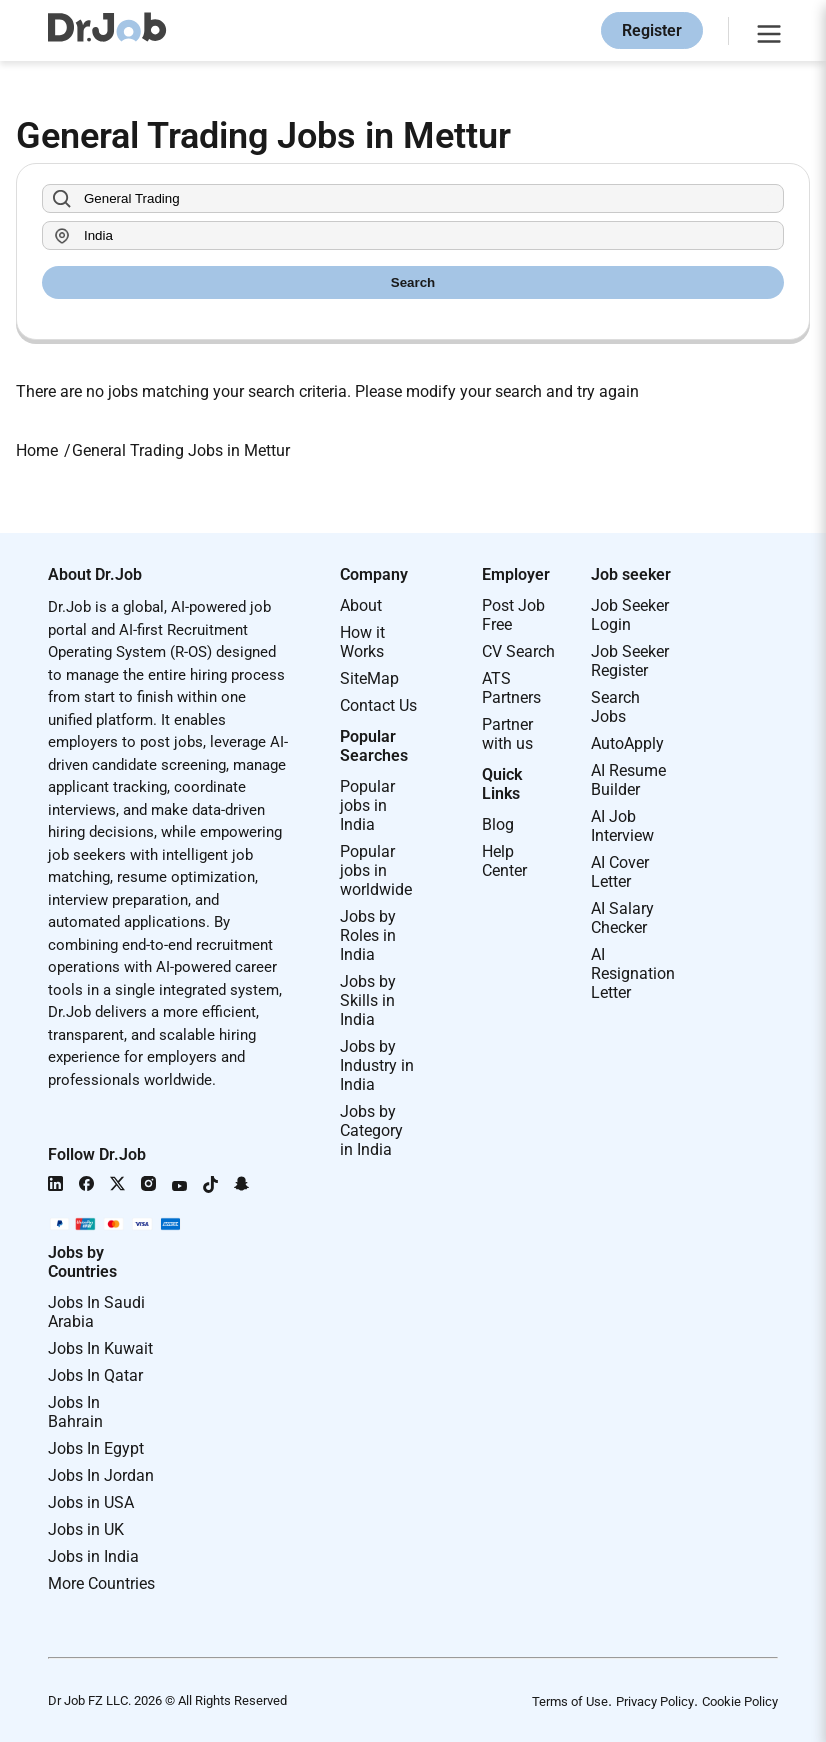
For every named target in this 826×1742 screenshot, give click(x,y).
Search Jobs (615, 707)
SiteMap (369, 678)
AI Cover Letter (620, 872)
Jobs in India (93, 1556)
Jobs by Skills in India (368, 1000)
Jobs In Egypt (96, 1448)
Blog (498, 824)
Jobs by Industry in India (377, 1065)
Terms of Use (570, 1701)
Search (413, 282)
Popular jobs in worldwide (376, 870)
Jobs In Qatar (95, 1375)
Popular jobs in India (367, 805)
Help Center (504, 861)
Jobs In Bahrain (75, 1412)
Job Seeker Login (630, 615)
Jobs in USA (91, 1502)
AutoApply (627, 743)
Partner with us (507, 734)
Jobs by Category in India (371, 1130)
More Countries (101, 1583)
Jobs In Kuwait (100, 1348)
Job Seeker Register (630, 661)
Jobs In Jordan (101, 1475)
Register (652, 30)
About (361, 605)
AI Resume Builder (628, 780)
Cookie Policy (740, 1701)
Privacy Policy (655, 1701)
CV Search (518, 651)
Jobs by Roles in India (368, 935)
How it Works (362, 642)
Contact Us (378, 705)
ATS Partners (511, 688)
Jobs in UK (86, 1529)
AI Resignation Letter (633, 973)
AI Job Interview (622, 826)
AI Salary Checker (622, 918)
